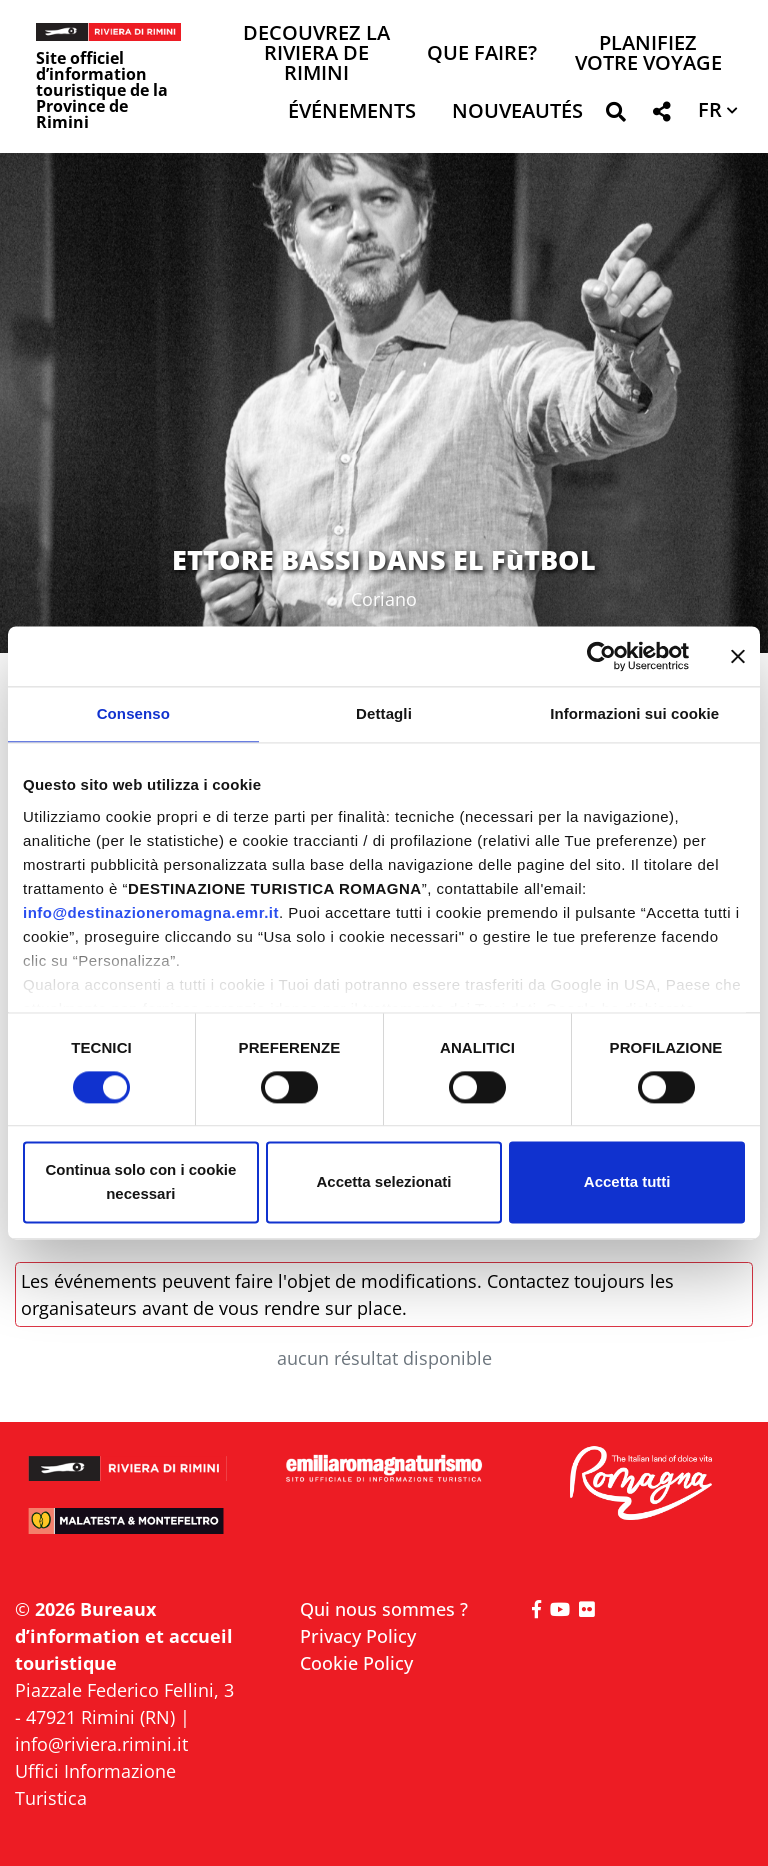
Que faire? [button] (482, 54)
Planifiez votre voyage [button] (648, 54)
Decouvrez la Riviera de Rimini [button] (316, 54)
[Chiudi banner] (738, 656)
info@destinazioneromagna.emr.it (151, 912)
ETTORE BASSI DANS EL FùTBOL (384, 559)
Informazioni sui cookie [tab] (634, 713)
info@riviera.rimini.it (101, 1744)
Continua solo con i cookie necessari (140, 1182)
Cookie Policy (356, 1663)
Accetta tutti (627, 1182)
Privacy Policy (358, 1636)
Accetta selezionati (383, 1182)
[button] (615, 115)
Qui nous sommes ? (384, 1609)
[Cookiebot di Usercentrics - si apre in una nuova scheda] (601, 656)
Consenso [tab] (133, 713)
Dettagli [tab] (384, 713)
